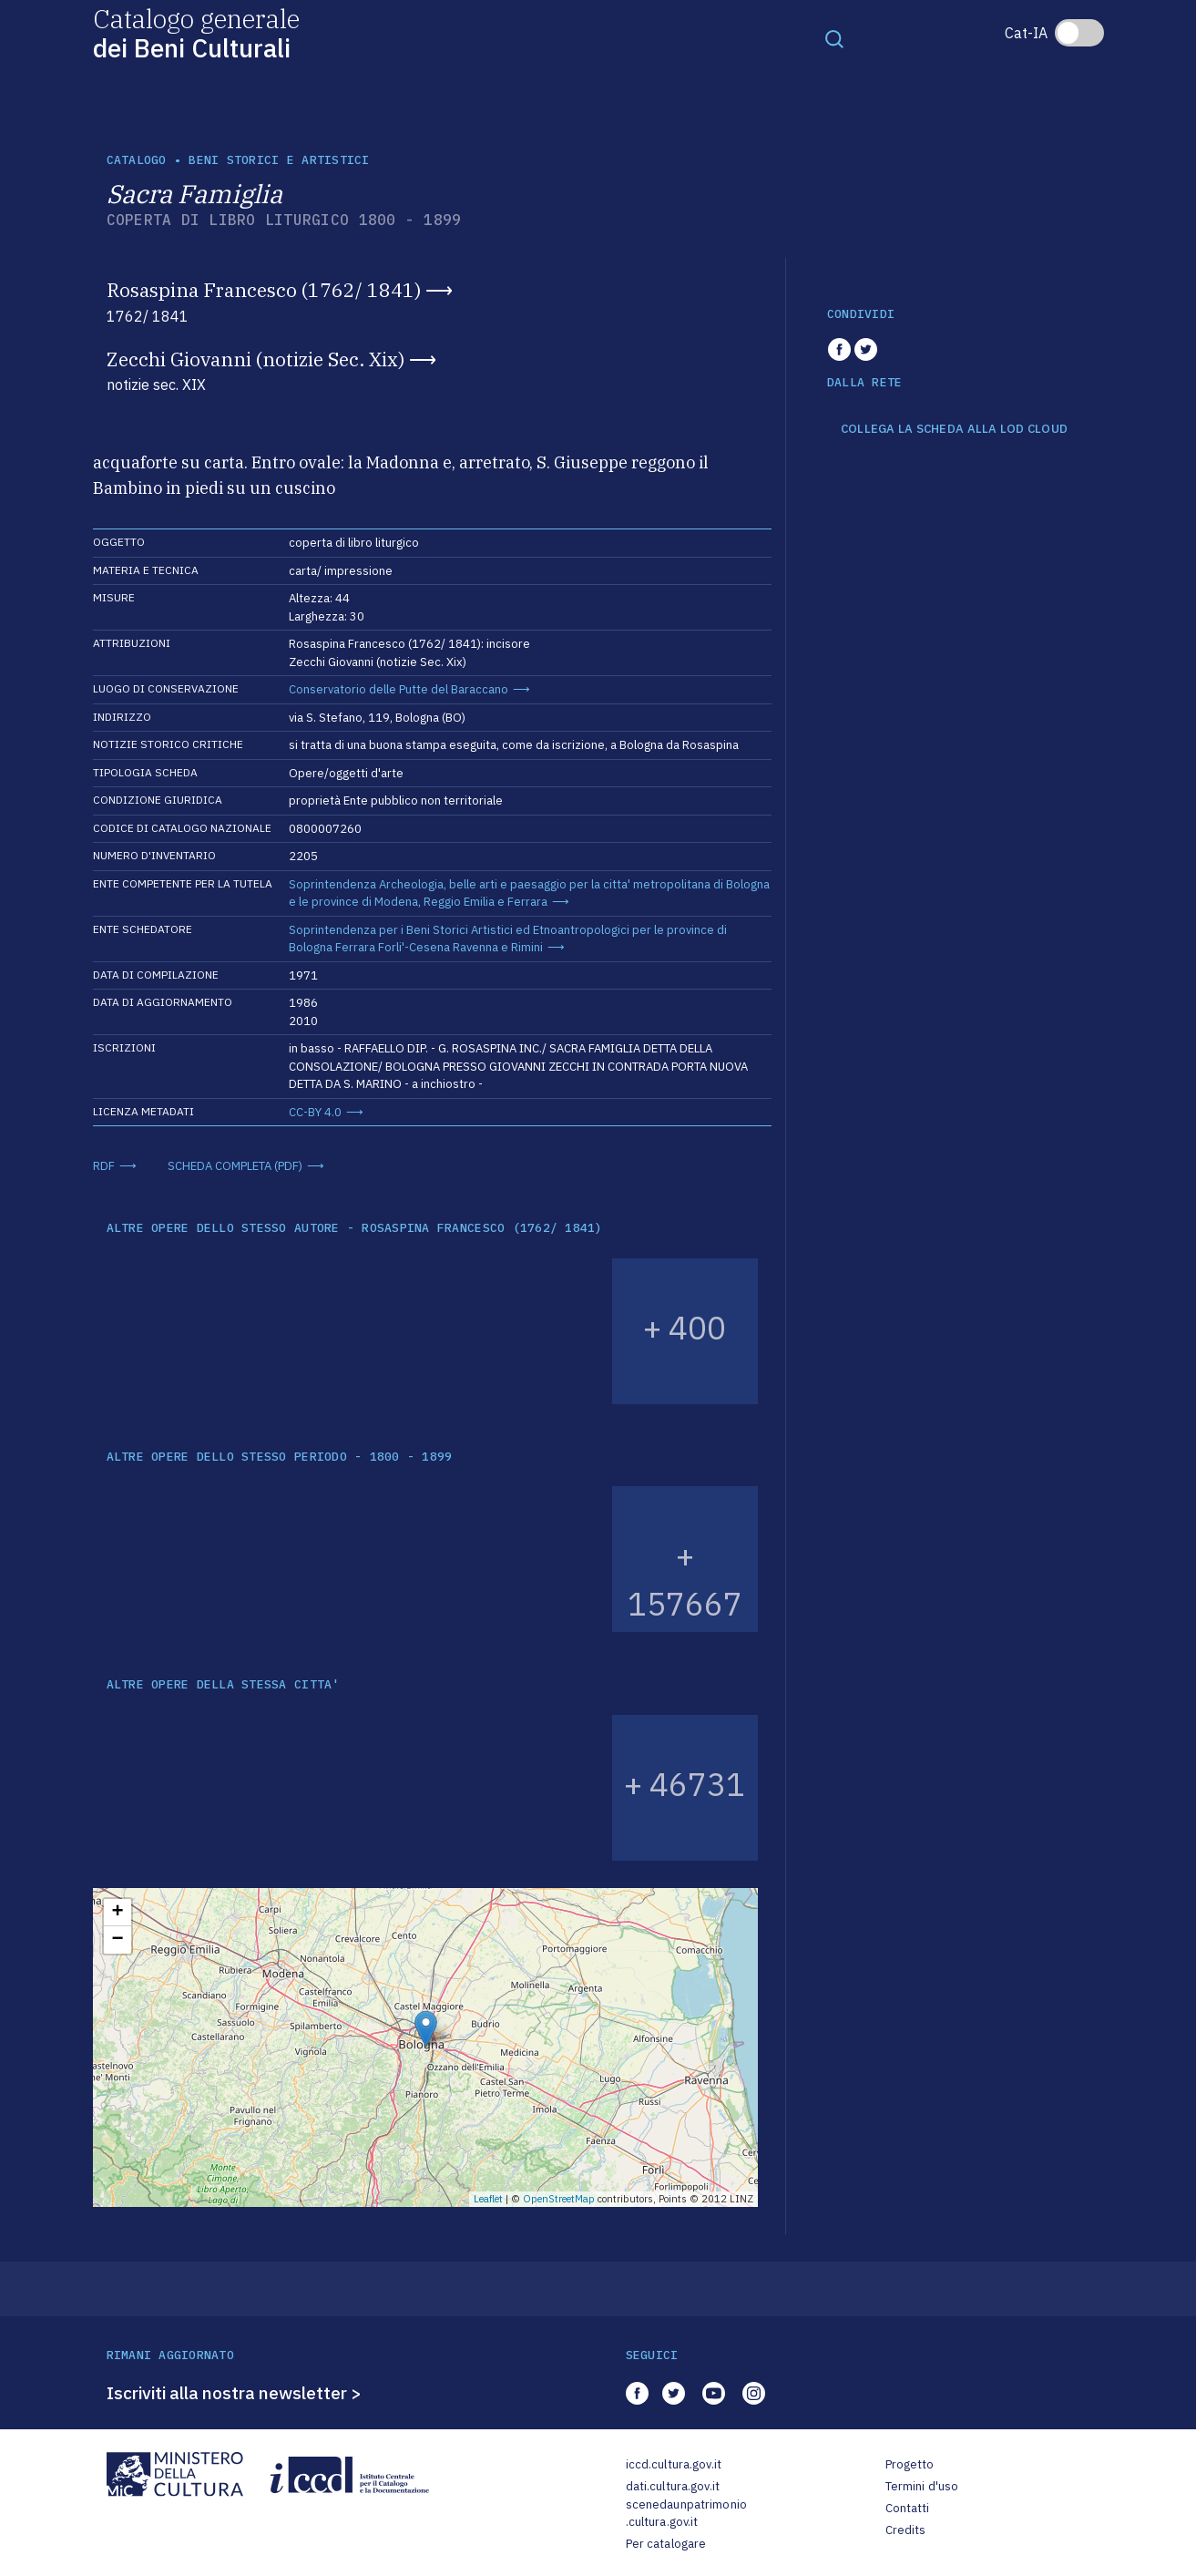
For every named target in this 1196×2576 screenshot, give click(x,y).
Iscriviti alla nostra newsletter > (234, 2393)
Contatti (907, 2508)
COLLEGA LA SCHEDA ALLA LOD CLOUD (954, 429)
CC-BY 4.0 (315, 1112)
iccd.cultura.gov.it (673, 2464)
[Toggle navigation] (834, 38)
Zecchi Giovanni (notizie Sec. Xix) (255, 359)
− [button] (117, 1940)
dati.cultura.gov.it (673, 2486)
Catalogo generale (196, 32)
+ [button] (117, 1912)
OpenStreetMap (559, 2198)
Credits (905, 2530)
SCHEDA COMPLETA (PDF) (235, 1166)
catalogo (137, 160)
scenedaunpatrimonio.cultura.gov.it (686, 2513)
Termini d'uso (922, 2486)
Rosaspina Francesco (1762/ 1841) (264, 290)
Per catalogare (666, 2543)
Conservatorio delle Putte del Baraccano (398, 689)
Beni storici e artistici (279, 160)
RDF (104, 1166)
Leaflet (488, 2198)
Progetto (910, 2464)
